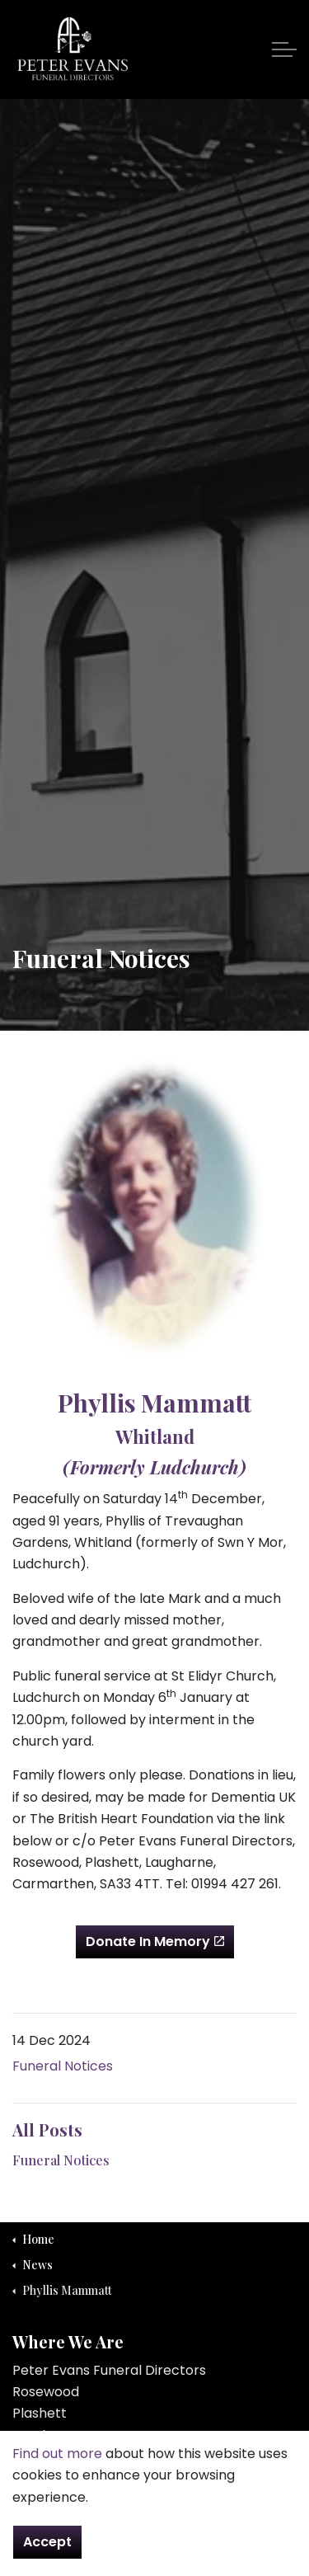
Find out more (57, 2475)
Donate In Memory (155, 1941)
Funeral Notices (62, 2066)
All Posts (47, 2129)
